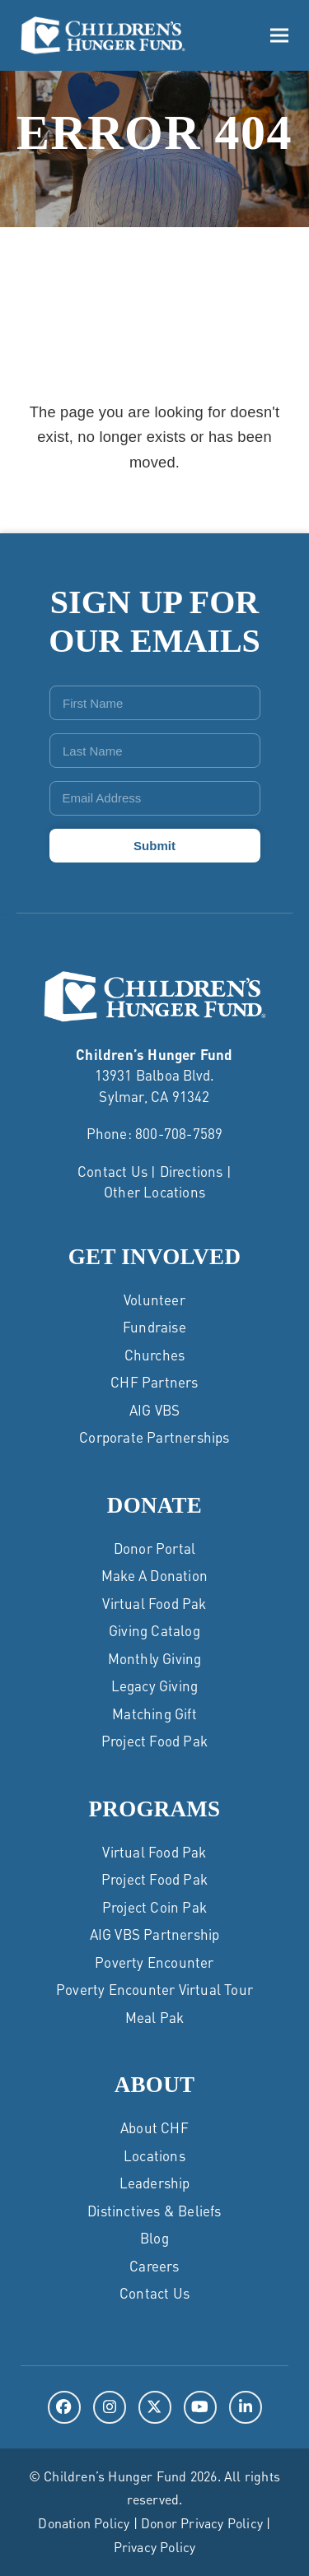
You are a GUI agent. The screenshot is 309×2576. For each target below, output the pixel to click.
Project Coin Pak (154, 1907)
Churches (154, 1355)
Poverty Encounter (154, 1962)
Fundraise (154, 1327)
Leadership (154, 2183)
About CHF (154, 2127)
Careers (154, 2266)
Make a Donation (154, 1575)
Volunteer (154, 1299)
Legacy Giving (155, 1685)
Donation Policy (83, 2523)
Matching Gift (154, 1713)
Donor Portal (154, 1548)
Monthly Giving (155, 1658)
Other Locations (154, 1192)
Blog (154, 2238)
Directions (191, 1171)
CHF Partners (154, 1382)
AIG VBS (154, 1410)
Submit (154, 846)
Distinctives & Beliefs (154, 2211)
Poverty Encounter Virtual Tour (154, 1989)
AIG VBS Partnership (155, 1934)
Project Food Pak (154, 1741)
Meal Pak (155, 2017)
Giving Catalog (154, 1630)
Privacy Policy (155, 2546)
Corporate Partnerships (154, 1437)
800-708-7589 (178, 1133)
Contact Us (112, 1171)
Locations (154, 2155)
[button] (279, 36)
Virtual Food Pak (154, 1603)
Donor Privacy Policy (202, 2523)
